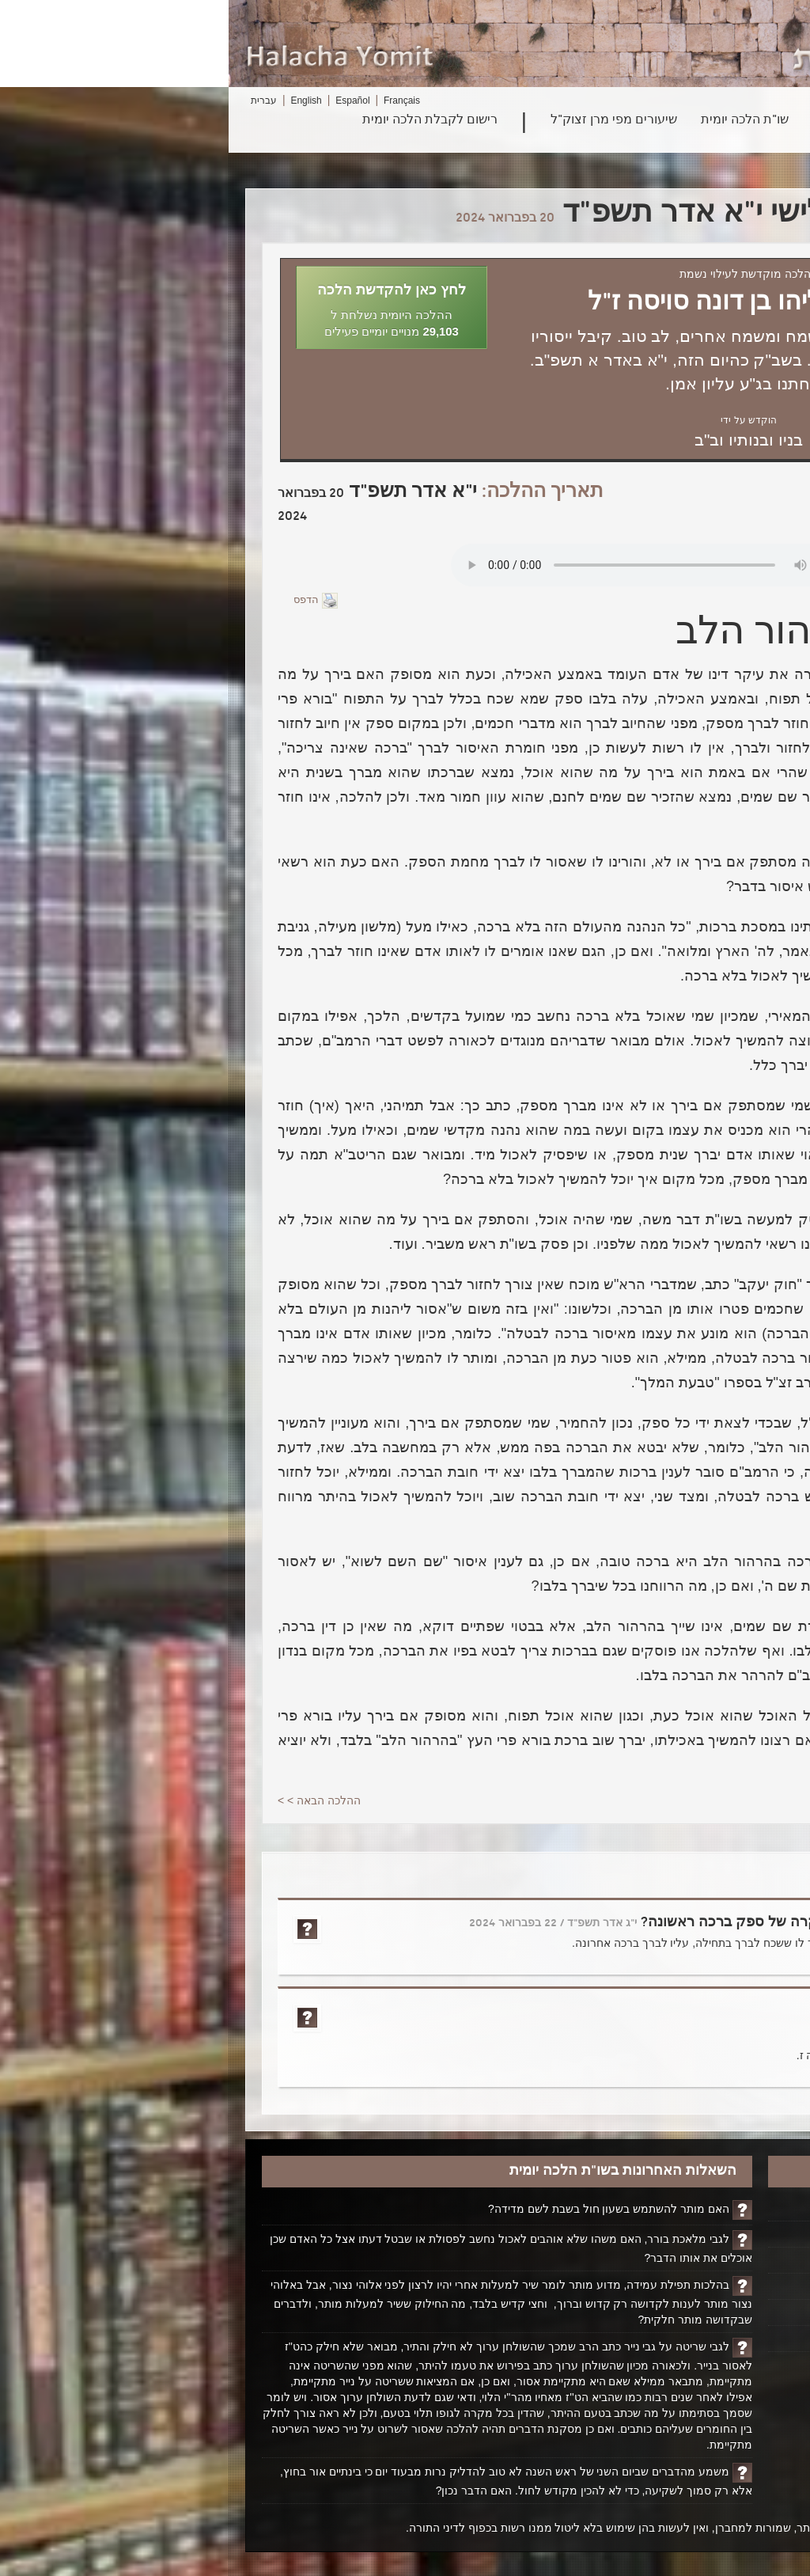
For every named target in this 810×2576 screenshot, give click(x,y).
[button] (163, 307)
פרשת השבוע (619, 120)
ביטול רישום (732, 2338)
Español (124, 100)
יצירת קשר (735, 2312)
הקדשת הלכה (727, 2234)
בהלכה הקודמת (711, 674)
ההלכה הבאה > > (90, 1800)
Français (173, 100)
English (77, 100)
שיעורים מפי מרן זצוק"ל (385, 120)
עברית (35, 100)
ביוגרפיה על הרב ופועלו (704, 2260)
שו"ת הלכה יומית (516, 120)
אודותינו (741, 2286)
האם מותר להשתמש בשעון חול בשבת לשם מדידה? (380, 2208)
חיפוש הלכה (709, 120)
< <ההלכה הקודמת (715, 1800)
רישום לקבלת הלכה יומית (201, 120)
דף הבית (740, 2208)
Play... (420, 565)
